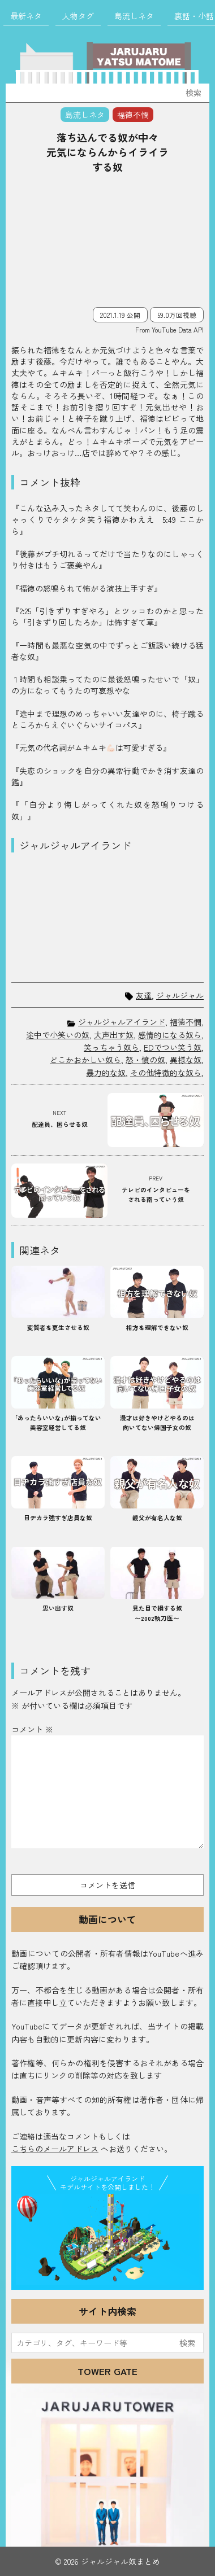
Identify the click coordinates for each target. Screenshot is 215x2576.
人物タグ (78, 15)
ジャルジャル (180, 995)
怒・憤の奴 (145, 1059)
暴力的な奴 (106, 1072)
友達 (144, 995)
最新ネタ (26, 15)
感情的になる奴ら (169, 1034)
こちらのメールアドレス (54, 2148)
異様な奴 (185, 1059)
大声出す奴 (114, 1034)
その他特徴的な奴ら (165, 1072)
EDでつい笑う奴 (172, 1047)
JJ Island (107, 2239)
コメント (32, 1729)
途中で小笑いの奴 (57, 1034)
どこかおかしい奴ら (85, 1059)
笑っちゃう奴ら (111, 1047)
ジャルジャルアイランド (121, 1021)
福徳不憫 (185, 1021)
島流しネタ (134, 15)
